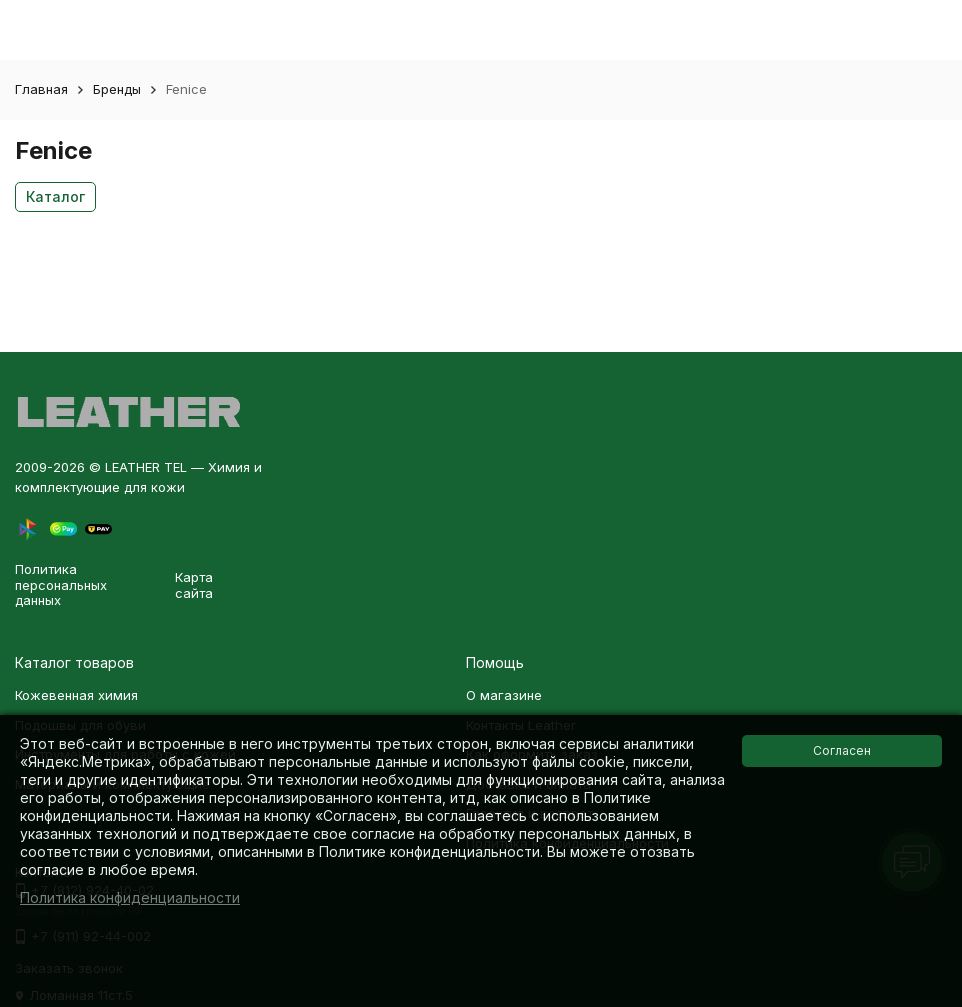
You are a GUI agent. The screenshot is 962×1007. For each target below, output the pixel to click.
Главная (41, 89)
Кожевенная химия (76, 695)
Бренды (117, 89)
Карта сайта (194, 585)
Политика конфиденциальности (130, 897)
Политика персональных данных (61, 584)
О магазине (504, 695)
